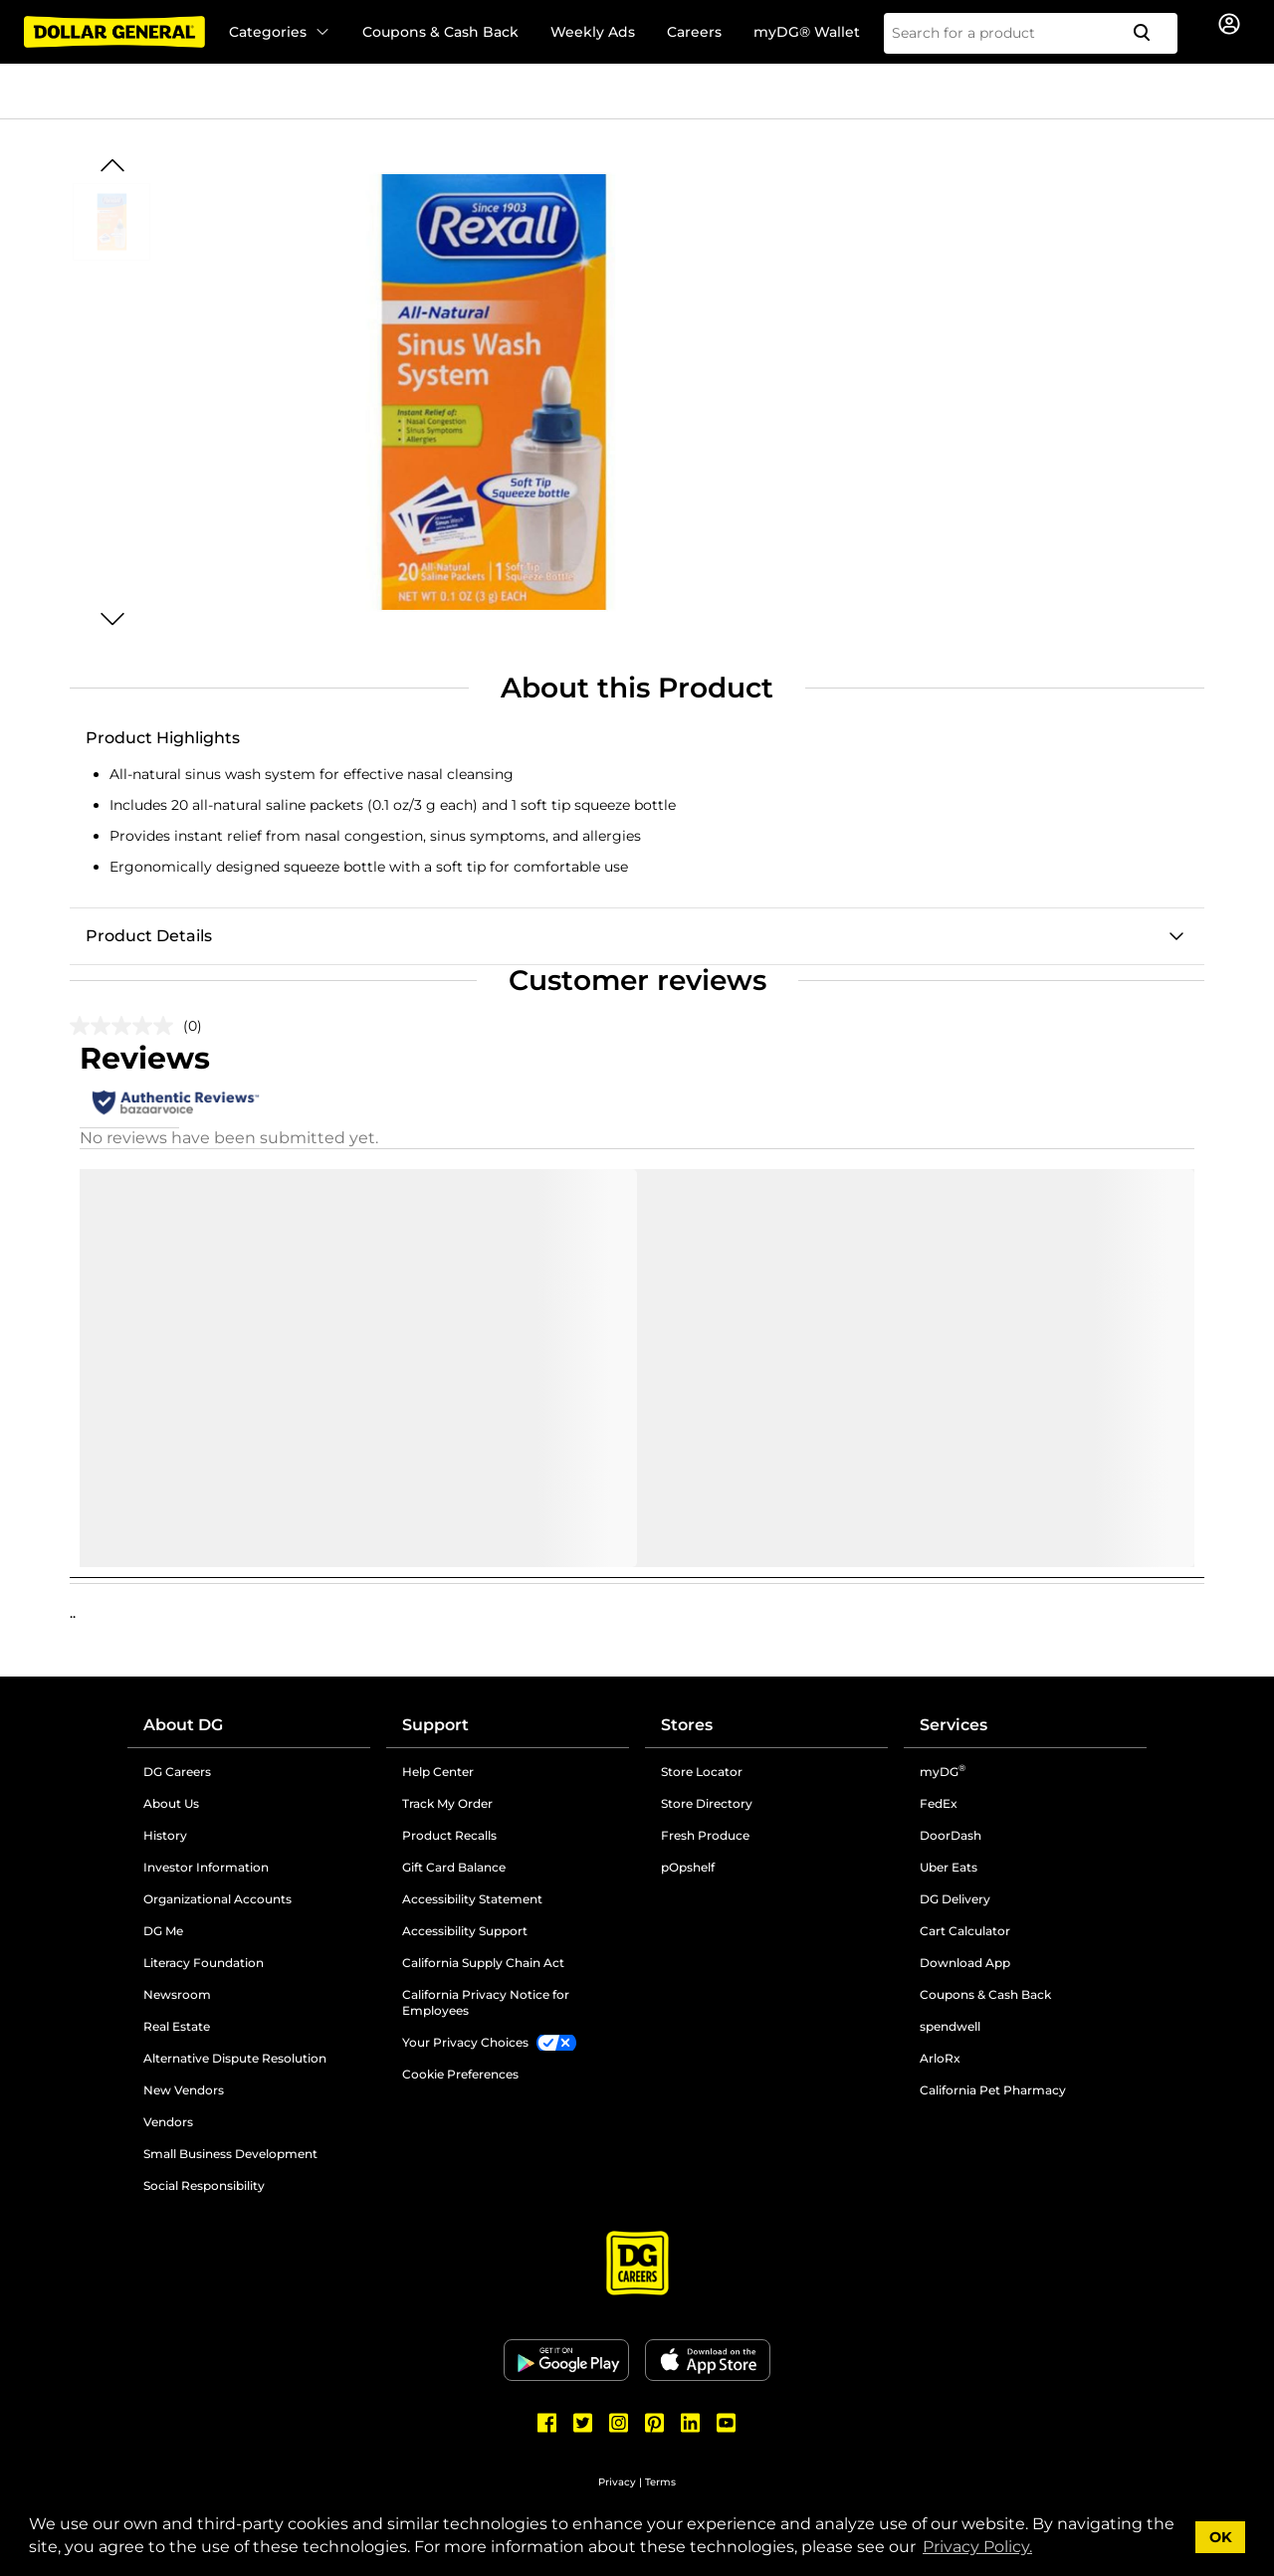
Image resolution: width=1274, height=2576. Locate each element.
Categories (279, 32)
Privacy (617, 2482)
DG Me (163, 1930)
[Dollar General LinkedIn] (691, 2423)
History (165, 1835)
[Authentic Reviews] (176, 1102)
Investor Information (206, 1867)
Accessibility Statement (472, 1898)
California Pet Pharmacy (993, 2089)
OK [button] (1220, 2537)
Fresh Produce (705, 1835)
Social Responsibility (204, 2185)
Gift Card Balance (454, 1867)
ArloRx (940, 2058)
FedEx (938, 1803)
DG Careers (177, 1771)
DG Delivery (955, 1898)
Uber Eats (948, 1867)
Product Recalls (449, 1835)
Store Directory (706, 1803)
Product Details (149, 935)
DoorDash (950, 1835)
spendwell (950, 2026)
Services (953, 1724)
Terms (660, 2482)
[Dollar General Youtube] (727, 2423)
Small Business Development (230, 2153)
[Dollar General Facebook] (547, 2423)
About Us (171, 1803)
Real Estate (176, 2026)
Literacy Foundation (203, 1962)
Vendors (168, 2121)
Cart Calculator (965, 1930)
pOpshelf (688, 1867)
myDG (942, 1771)
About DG (183, 1724)
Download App (965, 1962)
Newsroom (177, 1994)
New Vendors (183, 2089)
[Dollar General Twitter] (583, 2423)
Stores (687, 1724)
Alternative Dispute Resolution (234, 2058)
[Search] (1149, 33)
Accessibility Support (465, 1930)
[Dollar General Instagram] (619, 2423)
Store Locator (702, 1771)
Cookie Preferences (460, 2074)
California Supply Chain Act (483, 1962)
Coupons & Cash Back (440, 32)
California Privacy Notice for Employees (485, 2002)
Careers (694, 32)
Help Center (438, 1771)
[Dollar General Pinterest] (655, 2423)
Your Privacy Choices (465, 2042)
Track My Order (447, 1803)
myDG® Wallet (806, 32)
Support (435, 1724)
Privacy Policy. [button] (977, 2546)
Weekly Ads (592, 32)
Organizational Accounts (217, 1898)
